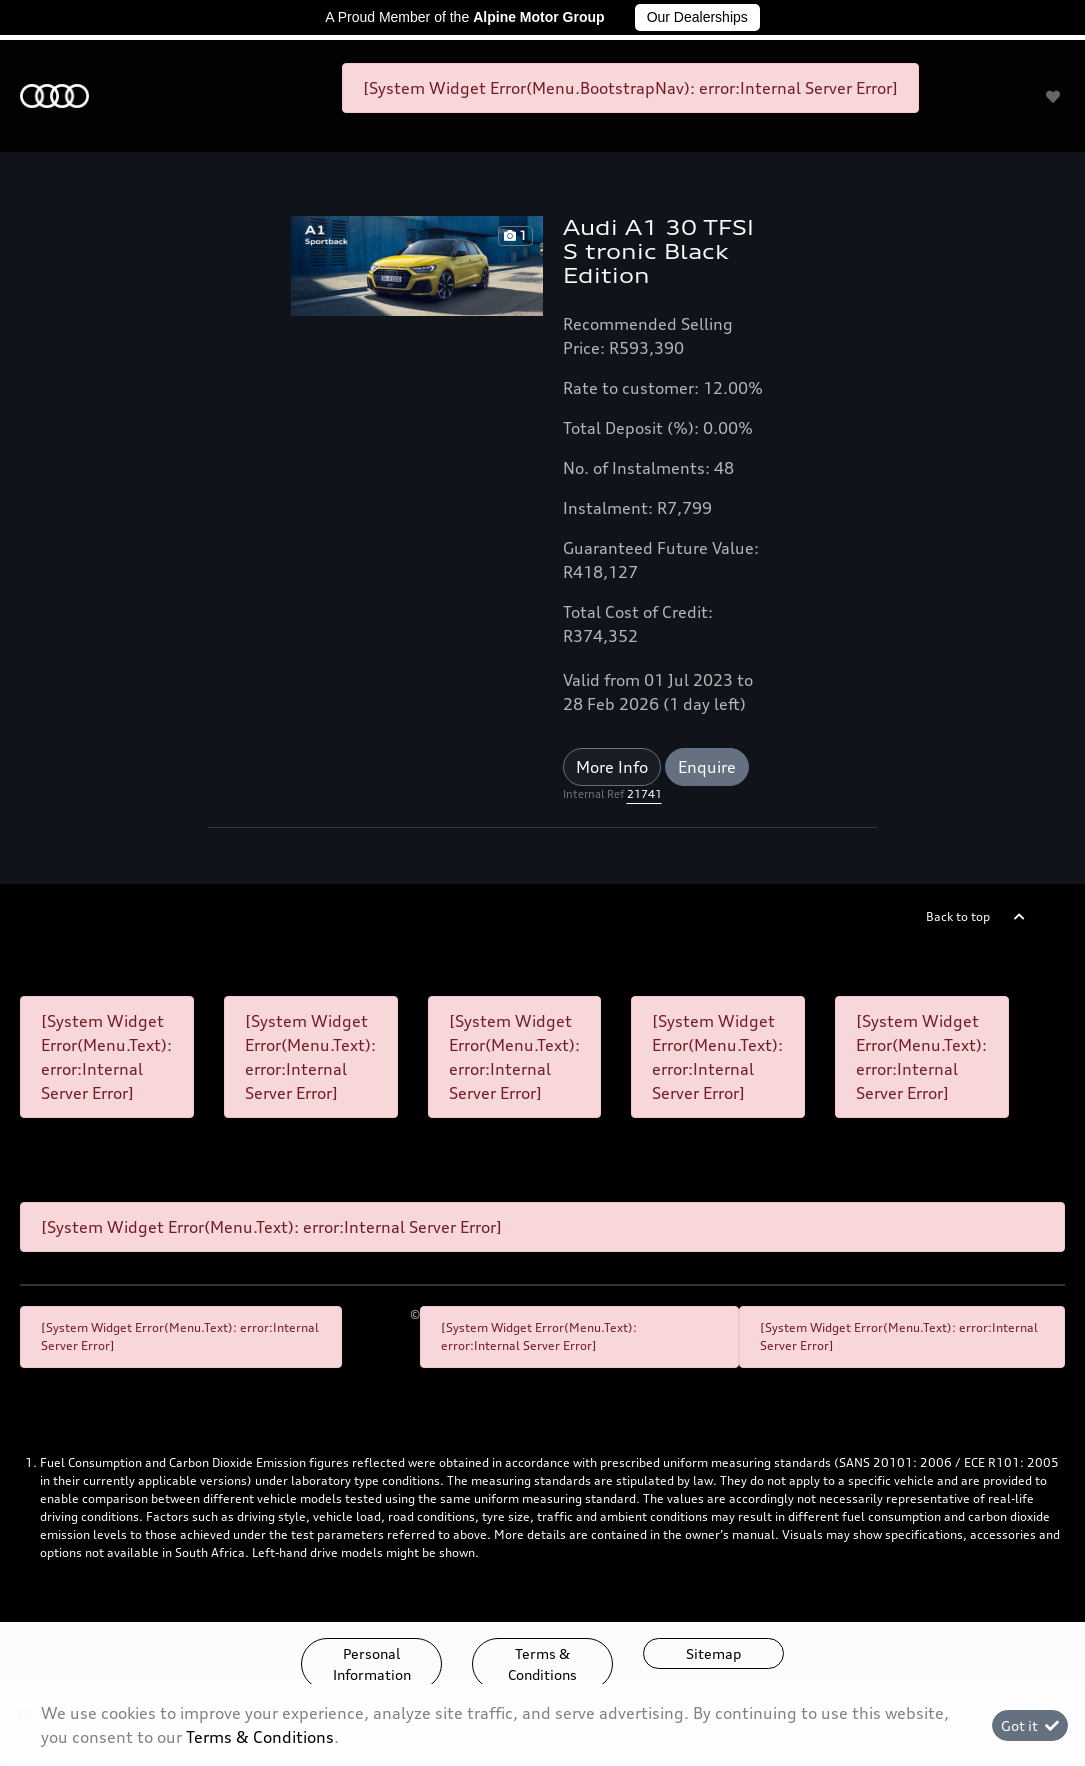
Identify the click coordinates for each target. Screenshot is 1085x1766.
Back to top (958, 916)
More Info (612, 767)
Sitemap (713, 1653)
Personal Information (372, 1664)
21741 (644, 794)
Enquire (707, 767)
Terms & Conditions (542, 1664)
